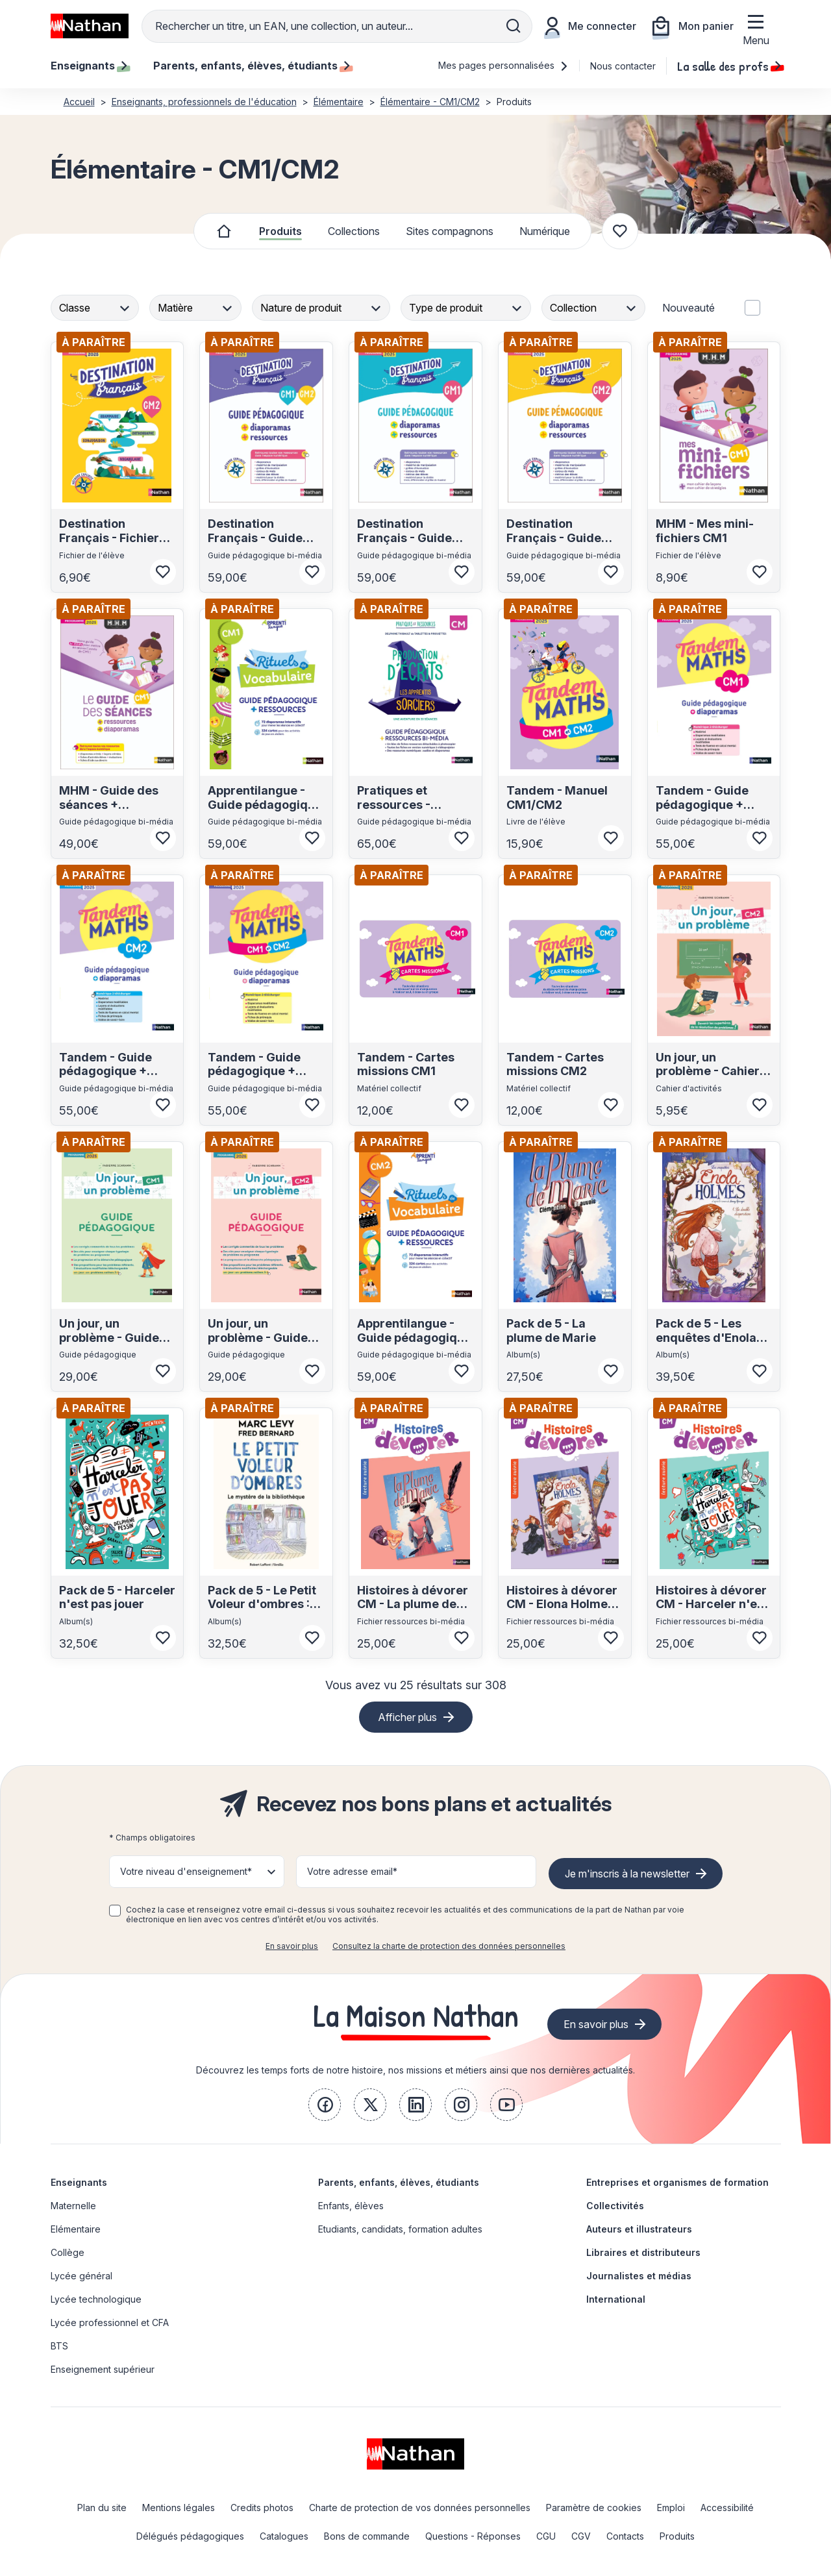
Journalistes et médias (638, 2275)
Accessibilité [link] (727, 2507)
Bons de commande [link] (367, 2536)
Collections (354, 231)
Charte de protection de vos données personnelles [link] (419, 2507)
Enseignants (79, 2182)
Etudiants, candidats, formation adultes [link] (400, 2229)
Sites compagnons (449, 231)
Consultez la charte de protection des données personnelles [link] (448, 1946)
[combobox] (96, 308)
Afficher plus (407, 1717)
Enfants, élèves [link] (351, 2205)
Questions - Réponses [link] (473, 2536)
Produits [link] (677, 2536)
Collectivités (615, 2205)
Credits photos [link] (261, 2507)
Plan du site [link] (102, 2507)
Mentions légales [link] (178, 2507)
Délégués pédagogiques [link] (190, 2536)
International (615, 2299)
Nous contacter (623, 65)
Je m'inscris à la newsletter (627, 1873)
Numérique (544, 231)
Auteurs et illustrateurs (639, 2229)
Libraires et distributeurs (643, 2252)
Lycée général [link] (81, 2275)
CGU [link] (546, 2536)
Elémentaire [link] (76, 2229)
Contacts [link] (625, 2536)
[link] (324, 2104)
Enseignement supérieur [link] (103, 2369)
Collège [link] (67, 2252)
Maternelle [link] (73, 2205)
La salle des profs (729, 65)
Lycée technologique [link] (96, 2299)
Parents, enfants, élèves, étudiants (398, 2182)
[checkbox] (115, 1910)
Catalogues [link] (284, 2536)
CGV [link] (581, 2536)
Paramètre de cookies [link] (593, 2507)
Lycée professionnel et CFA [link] (110, 2322)
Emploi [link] (671, 2507)
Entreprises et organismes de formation (677, 2182)
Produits (280, 231)
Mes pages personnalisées (503, 65)
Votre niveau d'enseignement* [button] (186, 1871)
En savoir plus (292, 1946)
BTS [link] (59, 2345)
